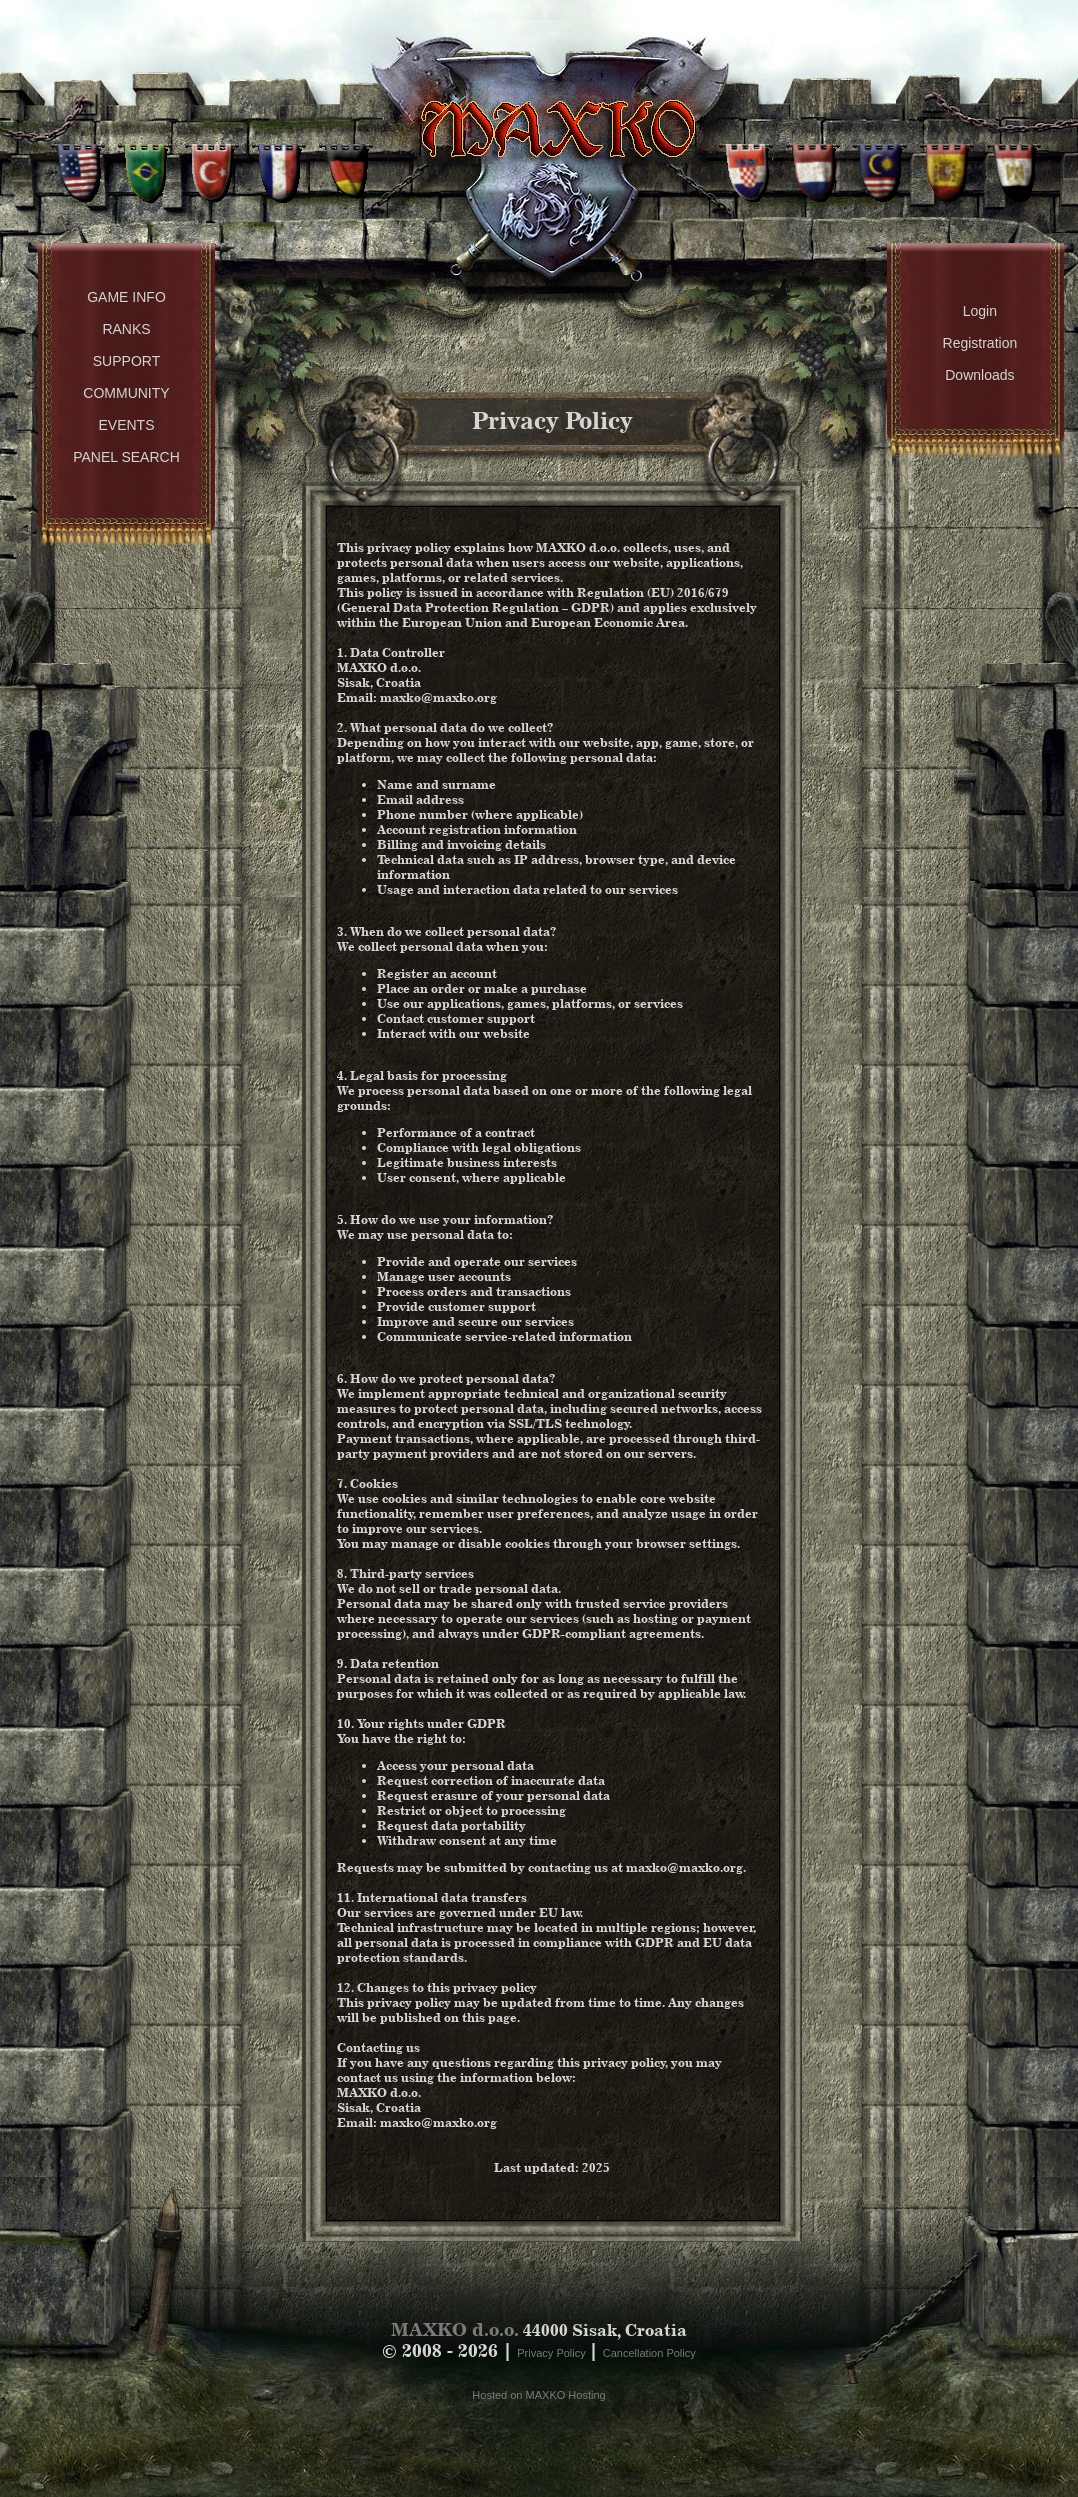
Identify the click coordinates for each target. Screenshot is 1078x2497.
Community (126, 393)
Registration (980, 343)
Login (980, 311)
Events (126, 425)
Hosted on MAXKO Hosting (538, 2395)
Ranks (126, 329)
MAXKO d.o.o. (455, 2329)
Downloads (979, 375)
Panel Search (126, 457)
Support (126, 361)
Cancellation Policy (649, 2353)
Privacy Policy (553, 2353)
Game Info (126, 297)
